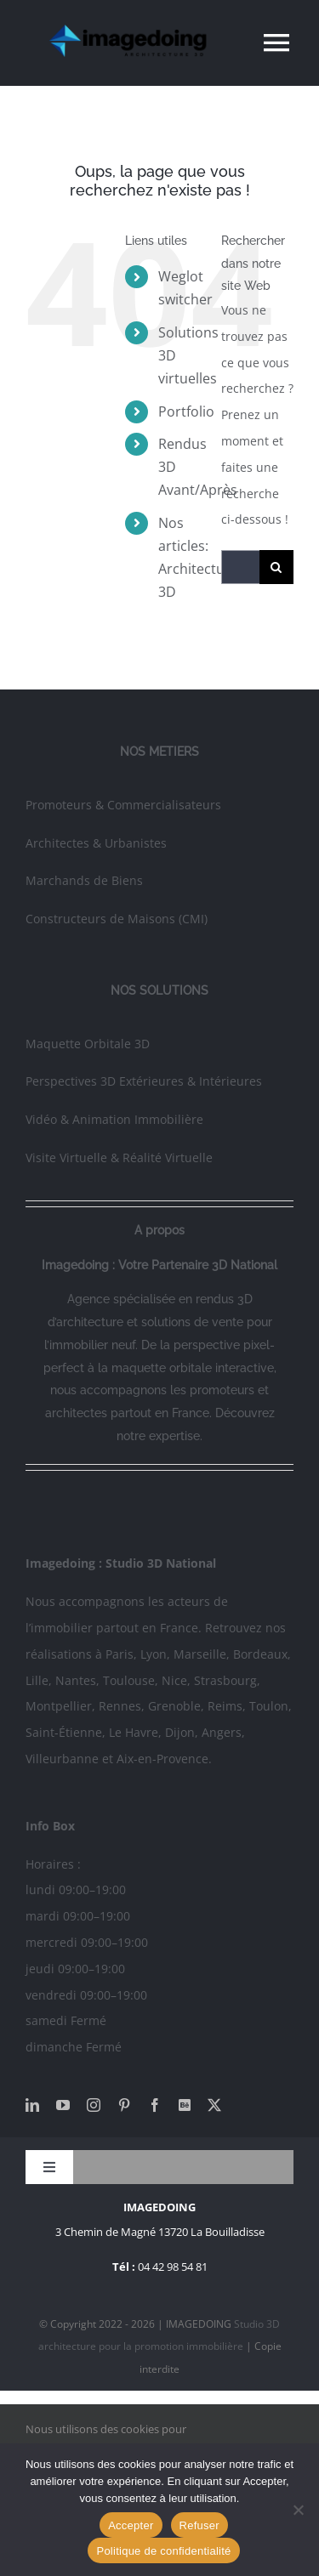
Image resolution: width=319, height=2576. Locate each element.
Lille (37, 1680)
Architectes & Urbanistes (96, 843)
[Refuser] (297, 2509)
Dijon (180, 1732)
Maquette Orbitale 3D (88, 1044)
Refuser (199, 2525)
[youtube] (63, 2105)
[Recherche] (276, 567)
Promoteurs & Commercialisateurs (123, 805)
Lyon (153, 1654)
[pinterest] (124, 2105)
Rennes (120, 1706)
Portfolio (186, 411)
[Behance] (185, 2105)
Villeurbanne (62, 1758)
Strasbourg (225, 1680)
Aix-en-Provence (162, 1758)
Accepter (130, 2525)
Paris (119, 1654)
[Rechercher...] (240, 567)
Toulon (268, 1706)
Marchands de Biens (84, 880)
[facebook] (155, 2105)
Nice (174, 1680)
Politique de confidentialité (163, 2551)
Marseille (200, 1654)
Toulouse (129, 1680)
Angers (222, 1732)
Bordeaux (260, 1654)
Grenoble (174, 1706)
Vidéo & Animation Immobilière (114, 1119)
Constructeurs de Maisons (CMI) (117, 919)
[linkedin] (32, 2105)
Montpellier (59, 1706)
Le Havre (133, 1732)
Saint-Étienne (64, 1732)
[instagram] (93, 2105)
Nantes (75, 1680)
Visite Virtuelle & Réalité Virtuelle (119, 1157)
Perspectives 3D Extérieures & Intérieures (144, 1081)
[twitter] (214, 2105)
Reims (225, 1706)
